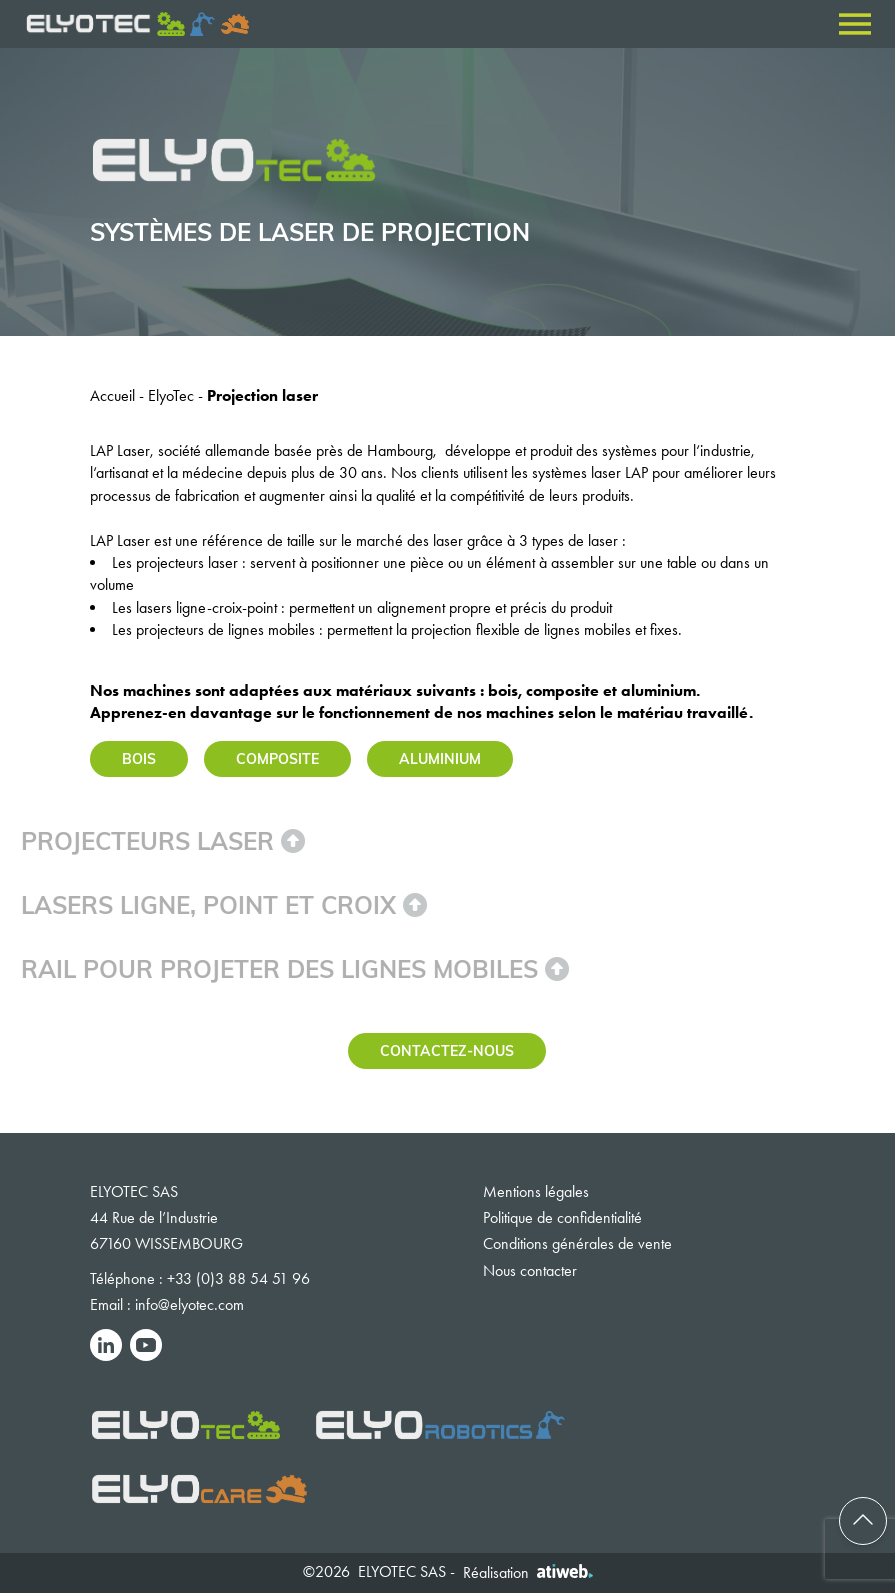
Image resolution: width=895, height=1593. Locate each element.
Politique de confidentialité (562, 1217)
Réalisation (528, 1572)
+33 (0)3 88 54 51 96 (238, 1278)
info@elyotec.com (189, 1304)
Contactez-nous (447, 1050)
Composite (277, 758)
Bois (139, 758)
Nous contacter (530, 1270)
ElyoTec (171, 395)
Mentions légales (536, 1191)
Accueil (112, 395)
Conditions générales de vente (577, 1243)
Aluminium (440, 758)
